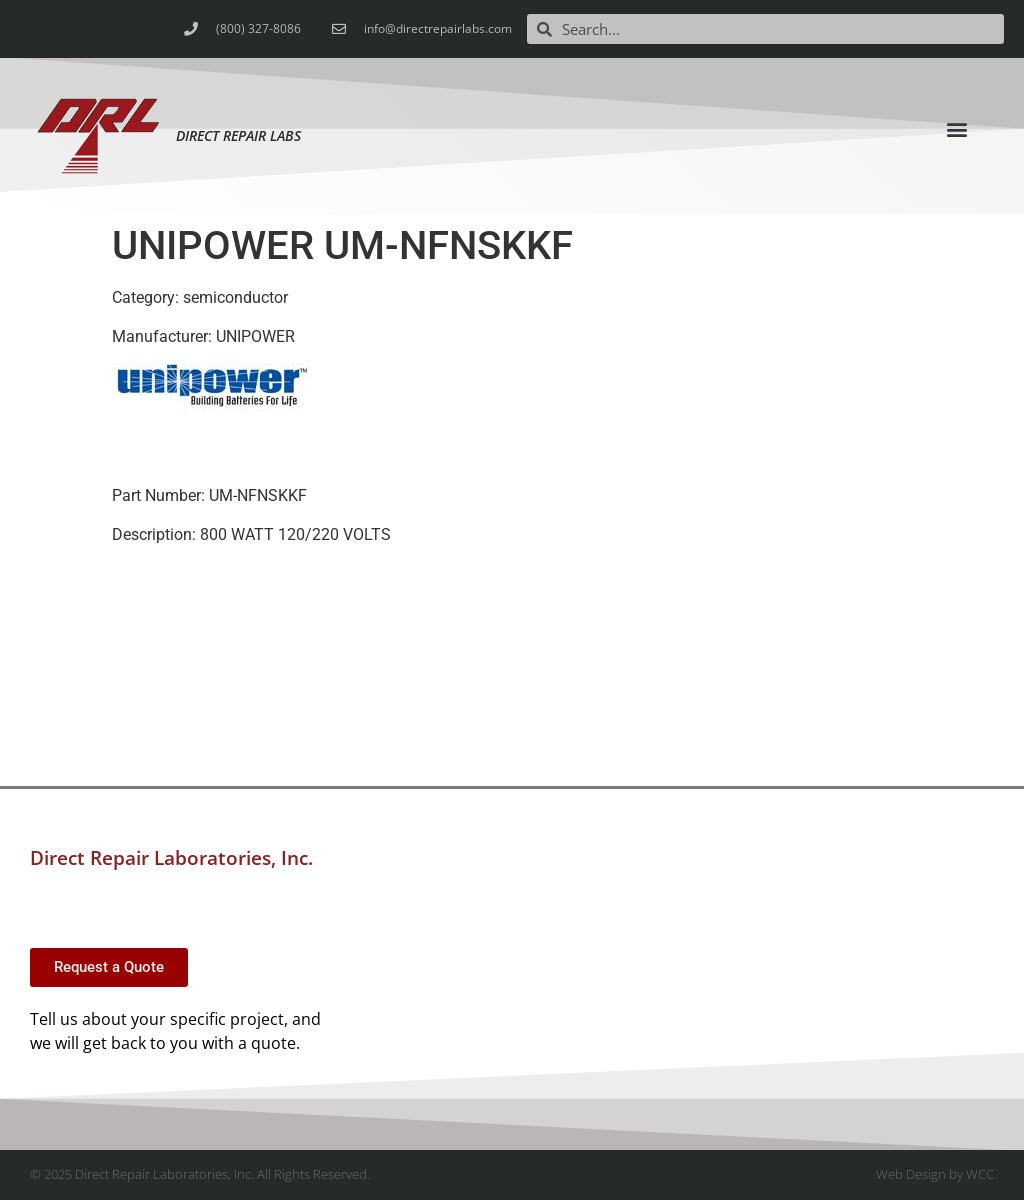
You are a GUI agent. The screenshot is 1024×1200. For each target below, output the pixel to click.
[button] (957, 129)
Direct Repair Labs (238, 135)
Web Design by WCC (935, 1174)
